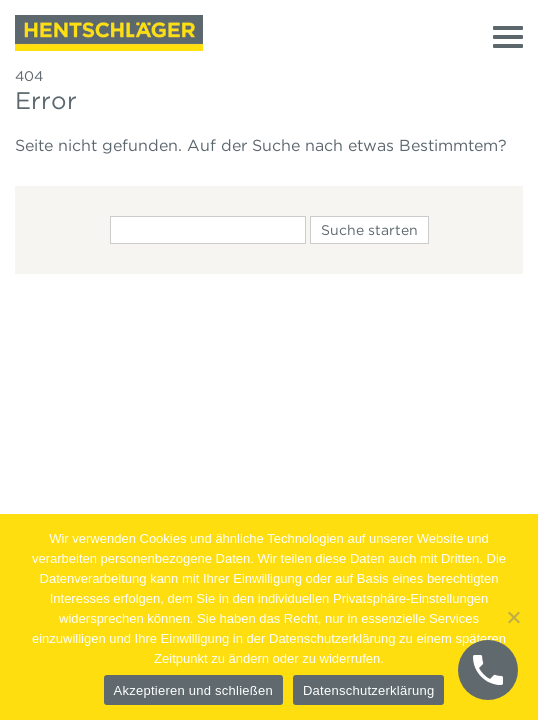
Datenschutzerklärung (368, 690)
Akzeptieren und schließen (193, 690)
